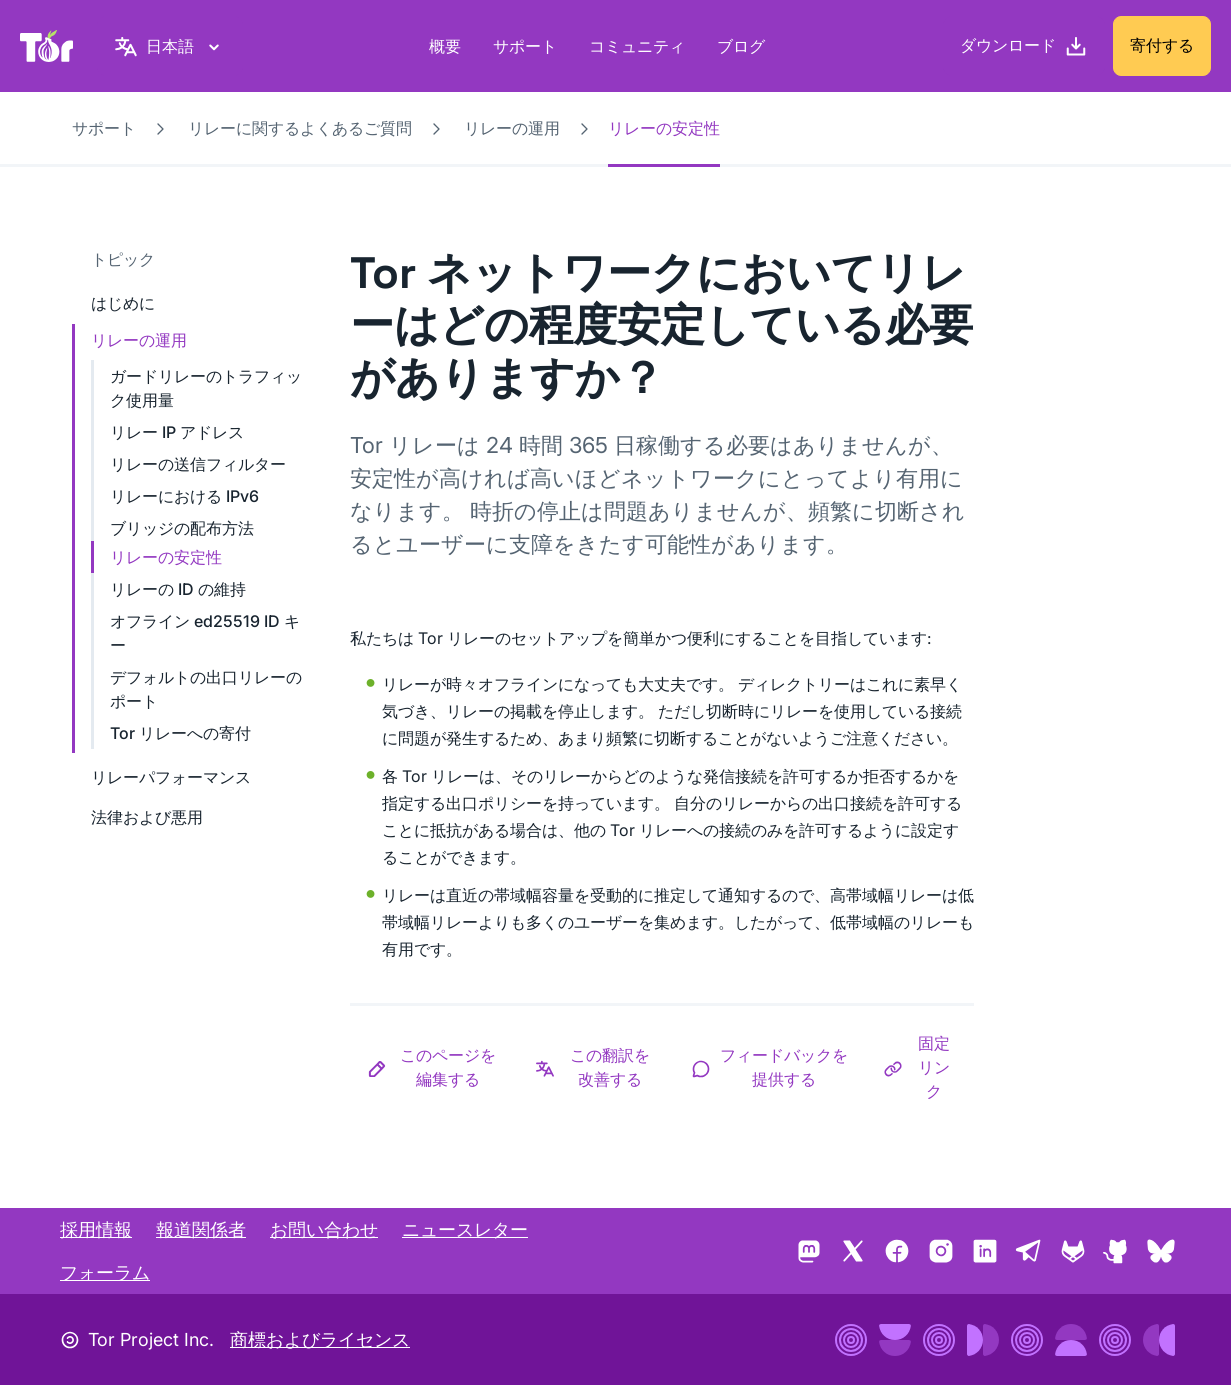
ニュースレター (465, 1229)
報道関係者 (201, 1229)
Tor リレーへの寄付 (180, 733)
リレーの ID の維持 (178, 589)
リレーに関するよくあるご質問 (300, 128)
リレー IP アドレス (177, 432)
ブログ (741, 46)
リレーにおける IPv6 (184, 496)
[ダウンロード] (1024, 46)
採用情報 (96, 1229)
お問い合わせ (324, 1229)
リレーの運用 (512, 128)
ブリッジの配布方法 (182, 528)
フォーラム (105, 1272)
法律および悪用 (147, 817)
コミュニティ (637, 46)
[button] (434, 1067)
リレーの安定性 (166, 557)
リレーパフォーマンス (171, 777)
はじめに (123, 303)
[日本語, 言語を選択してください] (170, 46)
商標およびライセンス (320, 1339)
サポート (525, 46)
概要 (445, 46)
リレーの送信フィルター (198, 464)
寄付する (1162, 45)
